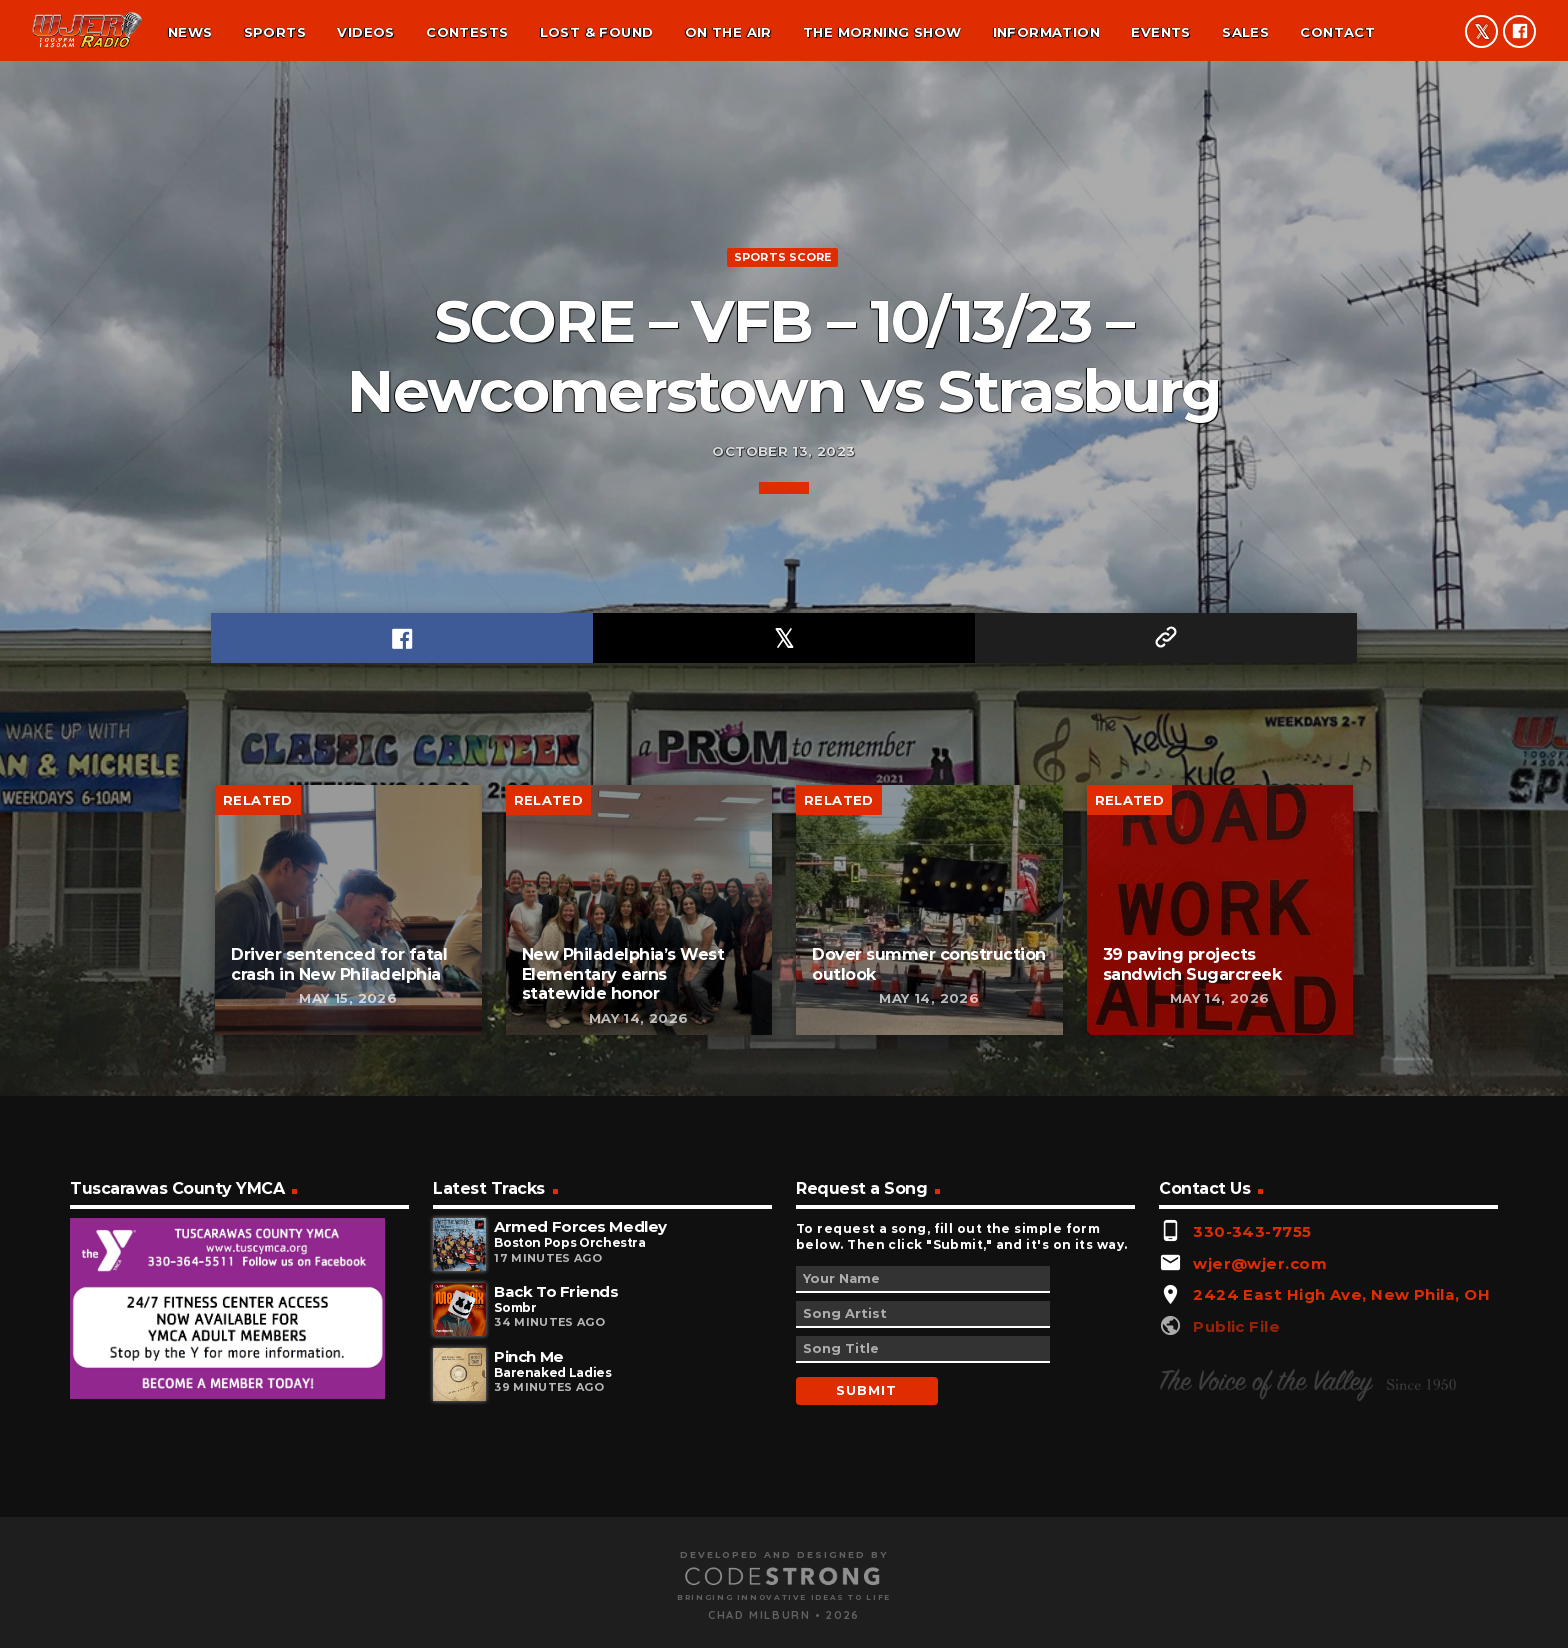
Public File (1236, 1582)
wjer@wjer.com (1260, 1519)
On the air (728, 32)
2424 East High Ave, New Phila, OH (1341, 1550)
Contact (1337, 32)
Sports (275, 32)
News (190, 32)
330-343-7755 (1252, 1487)
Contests (467, 32)
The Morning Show (882, 32)
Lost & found (597, 32)
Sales (1245, 32)
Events (1160, 32)
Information (1046, 32)
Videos (365, 32)
